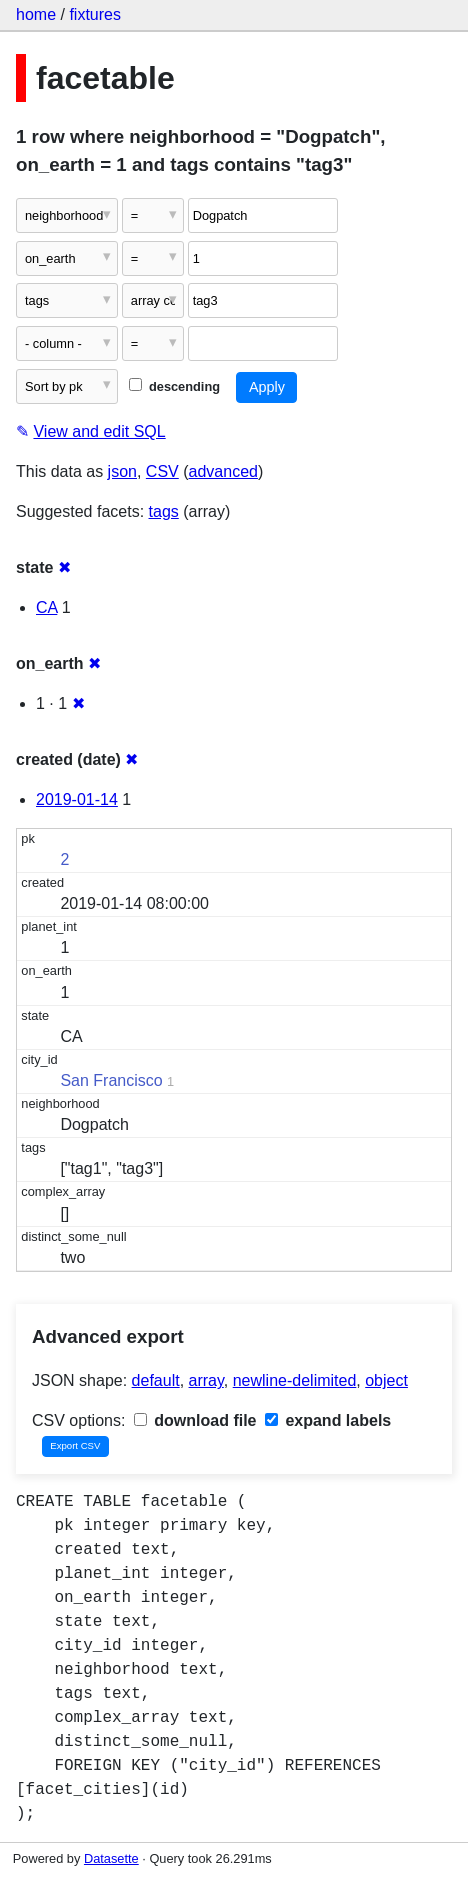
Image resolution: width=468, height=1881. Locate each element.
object (386, 1380)
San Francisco (111, 1080)
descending (174, 386)
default (156, 1380)
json (122, 471)
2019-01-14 (77, 799)
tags (164, 511)
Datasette (111, 1858)
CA (46, 607)
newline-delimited (295, 1380)
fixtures (95, 14)
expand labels (328, 1420)
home (36, 14)
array (206, 1380)
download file (195, 1420)
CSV (162, 471)
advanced (223, 471)
